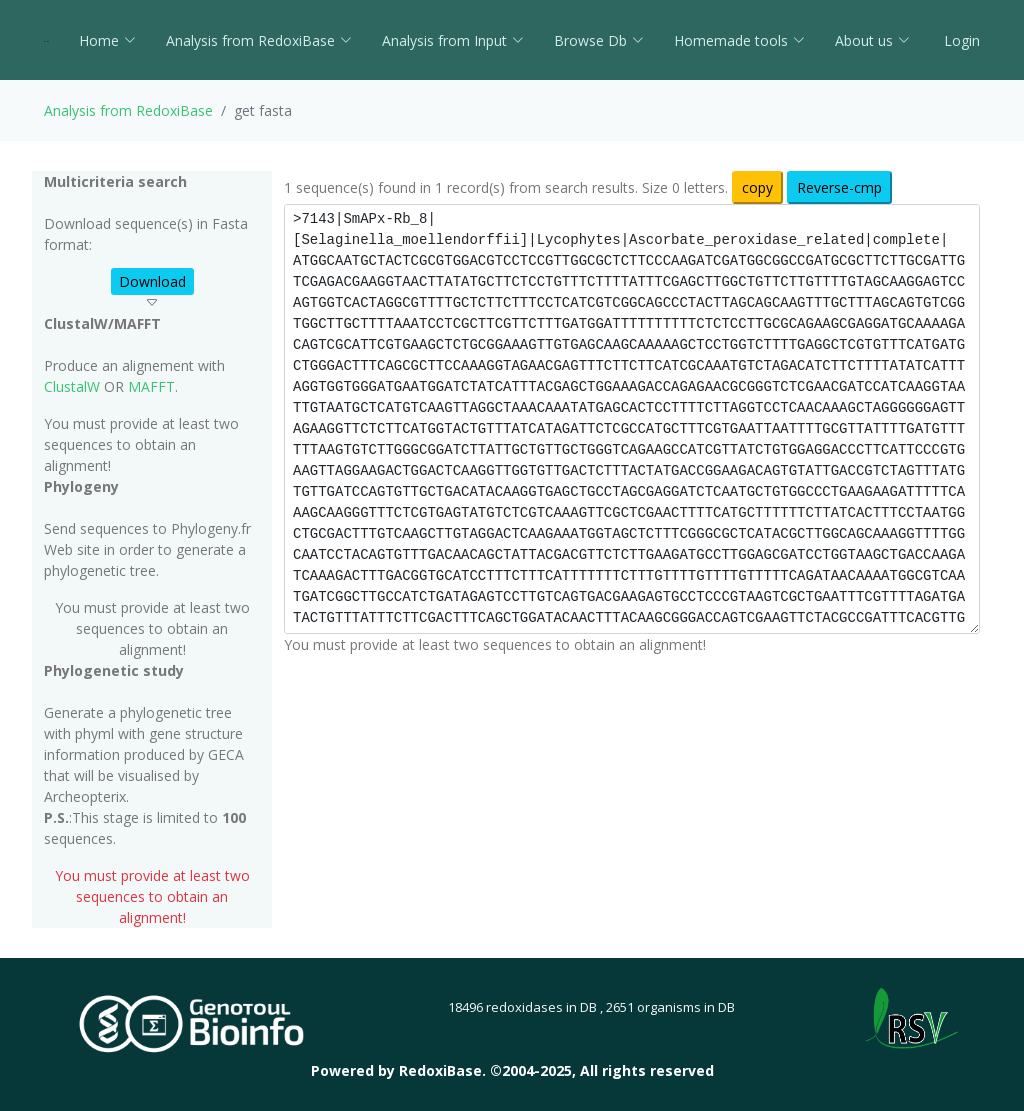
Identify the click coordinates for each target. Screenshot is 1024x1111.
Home (107, 40)
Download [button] (152, 281)
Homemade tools (739, 40)
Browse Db (599, 40)
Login (960, 40)
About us (872, 40)
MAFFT (151, 386)
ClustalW (72, 386)
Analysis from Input (453, 40)
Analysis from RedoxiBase (128, 110)
